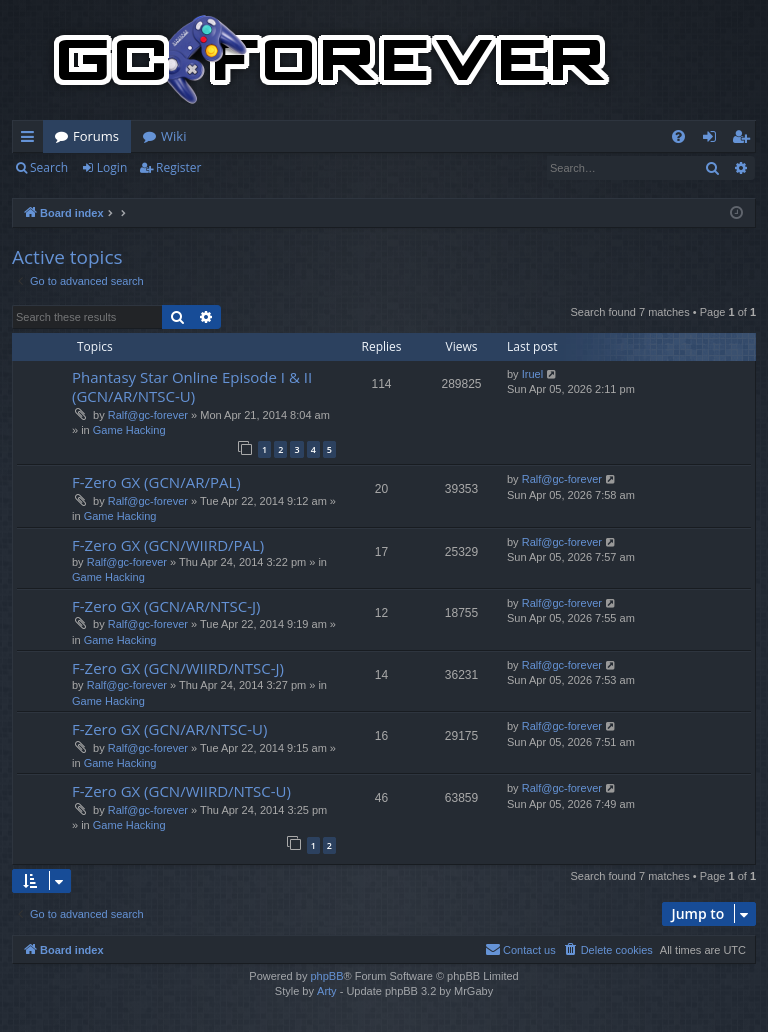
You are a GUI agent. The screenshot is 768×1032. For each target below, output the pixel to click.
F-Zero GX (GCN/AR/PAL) (156, 482)
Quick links (31, 140)
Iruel (532, 374)
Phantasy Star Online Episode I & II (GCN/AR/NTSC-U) (192, 386)
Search (49, 167)
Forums (96, 136)
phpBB (326, 976)
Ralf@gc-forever (148, 415)
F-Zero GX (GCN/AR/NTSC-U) (169, 729)
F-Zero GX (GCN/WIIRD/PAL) (168, 545)
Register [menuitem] (745, 140)
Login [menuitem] (713, 140)
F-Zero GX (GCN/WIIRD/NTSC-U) (181, 791)
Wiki (173, 136)
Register (178, 167)
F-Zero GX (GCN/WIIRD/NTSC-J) (178, 668)
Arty (327, 991)
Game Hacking (129, 430)
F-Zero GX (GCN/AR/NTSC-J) (166, 606)
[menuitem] (678, 136)
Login (112, 167)
